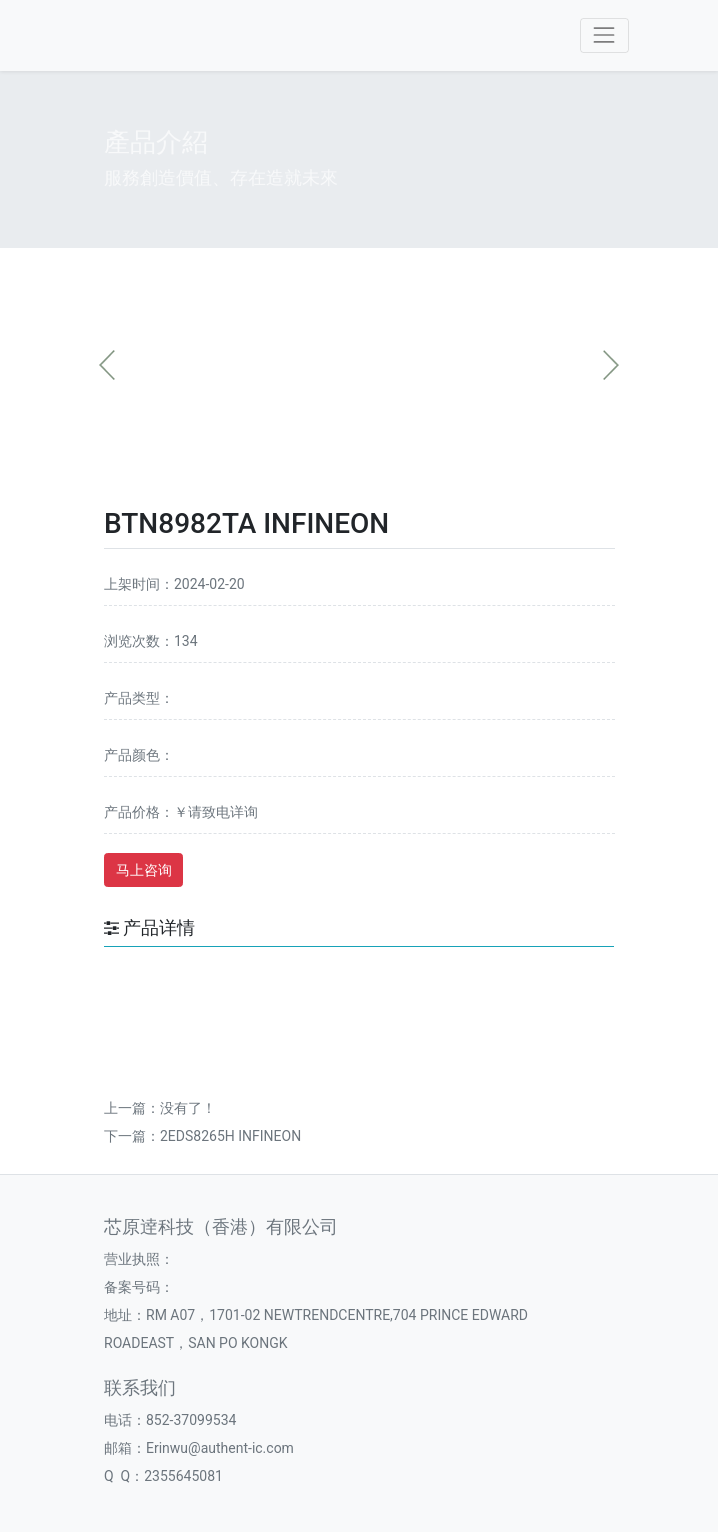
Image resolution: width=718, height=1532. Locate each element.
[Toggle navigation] (604, 35)
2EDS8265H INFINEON (230, 1136)
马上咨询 (144, 870)
